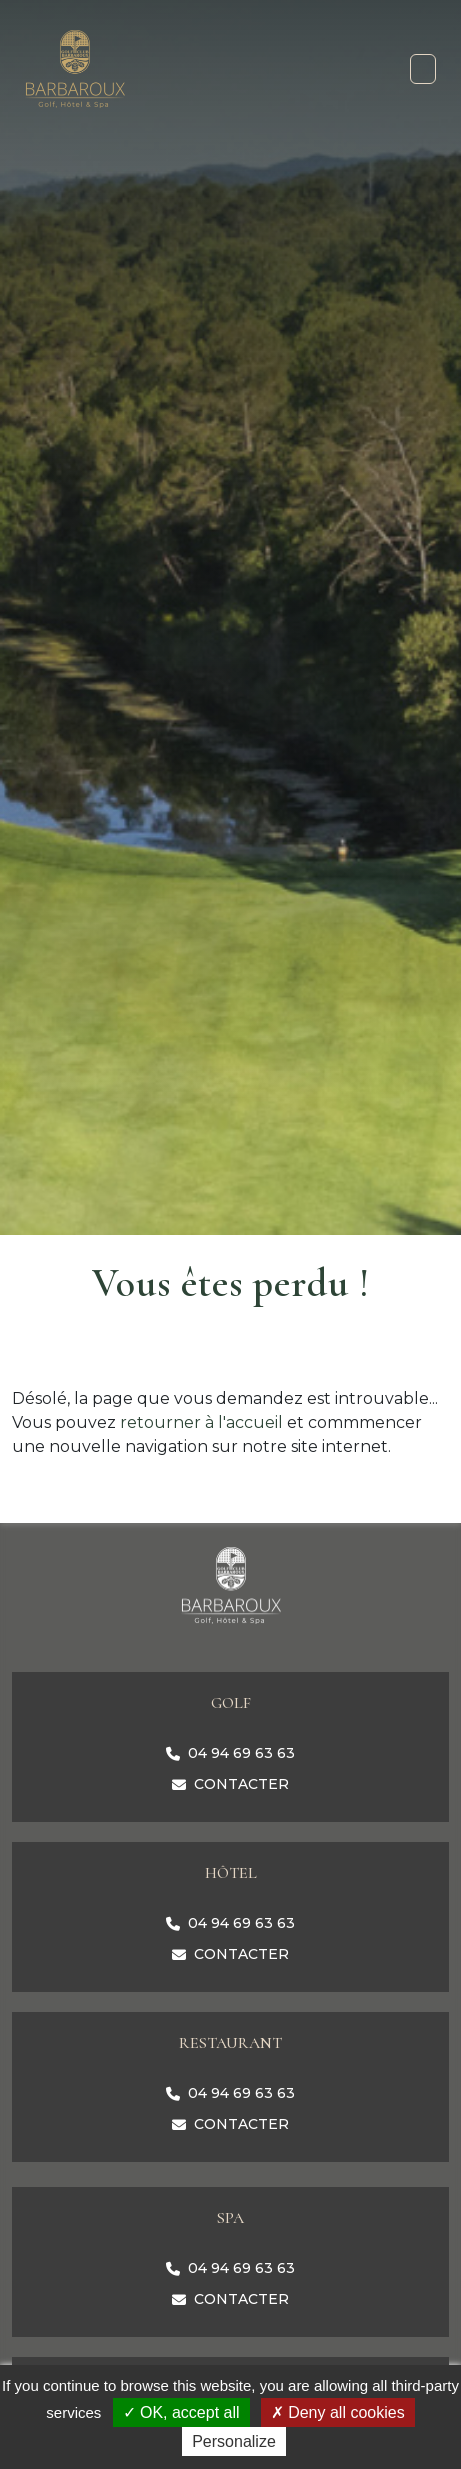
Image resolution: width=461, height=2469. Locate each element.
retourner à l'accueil (201, 1422)
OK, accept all (181, 2412)
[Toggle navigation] (423, 69)
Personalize (234, 2441)
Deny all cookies (338, 2412)
